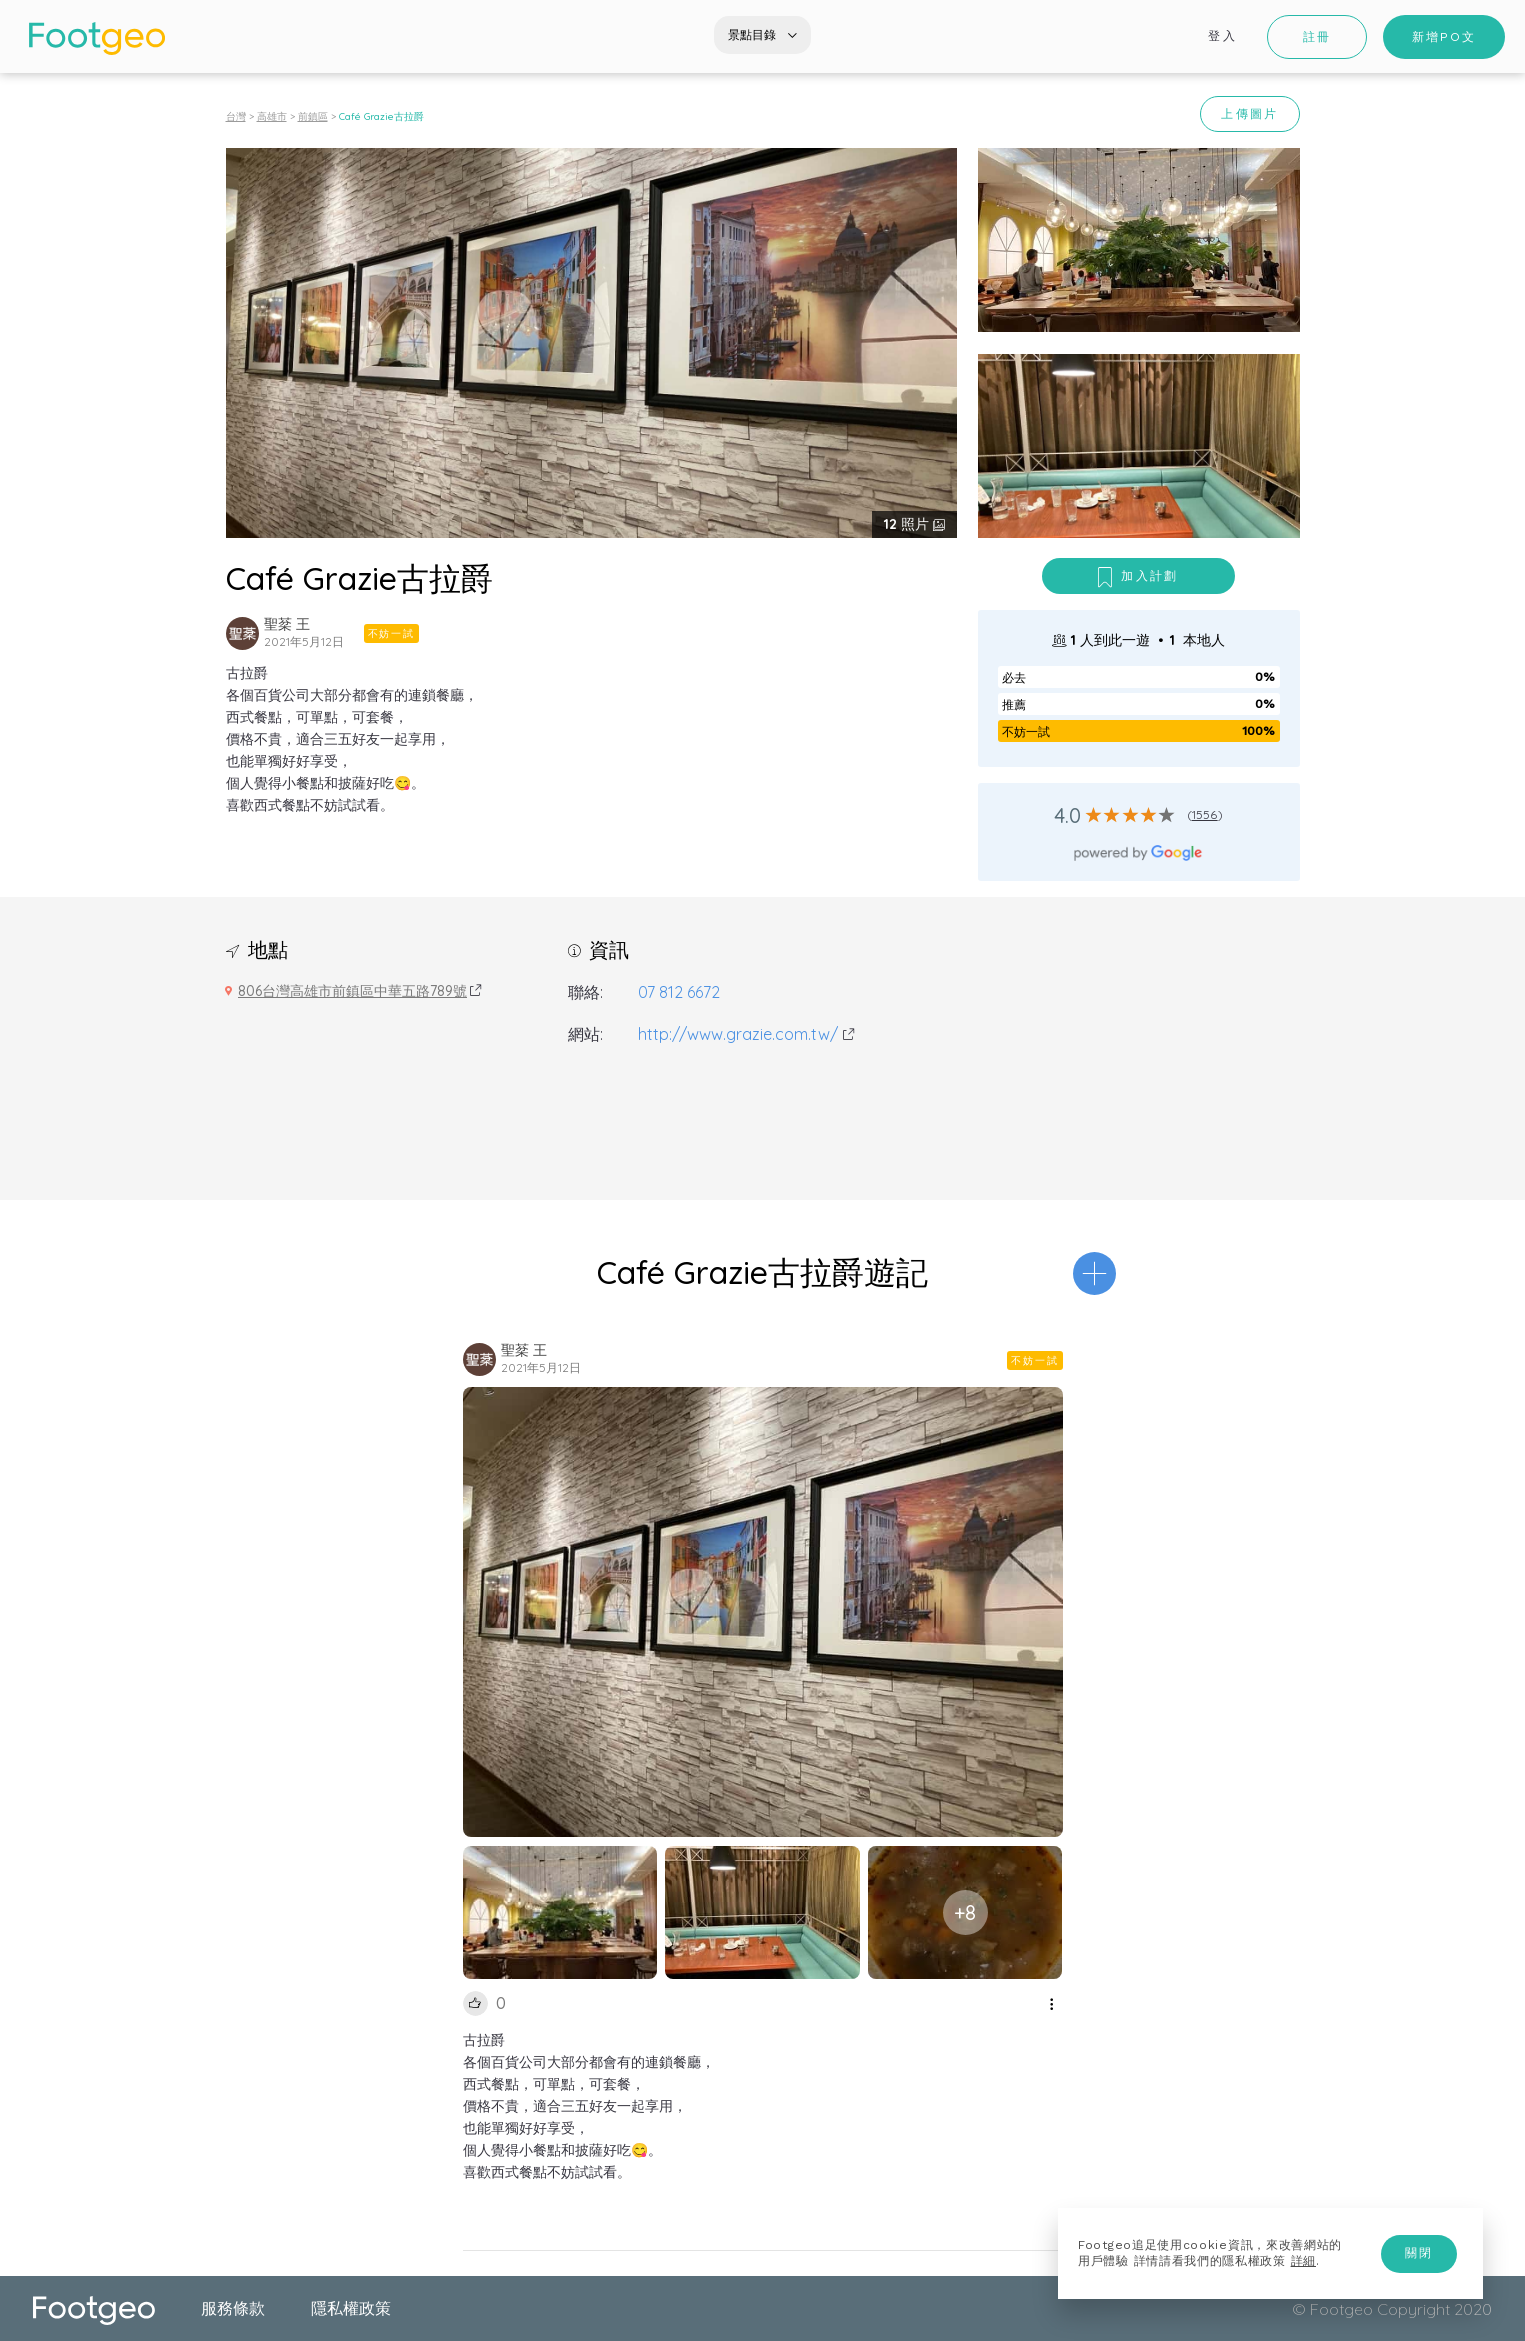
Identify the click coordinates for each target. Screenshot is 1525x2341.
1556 (1205, 814)
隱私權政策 (351, 2308)
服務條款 (233, 2308)
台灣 (236, 116)
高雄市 (272, 116)
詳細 (1303, 2261)
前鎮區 (313, 116)
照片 (908, 524)
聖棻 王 (287, 624)
